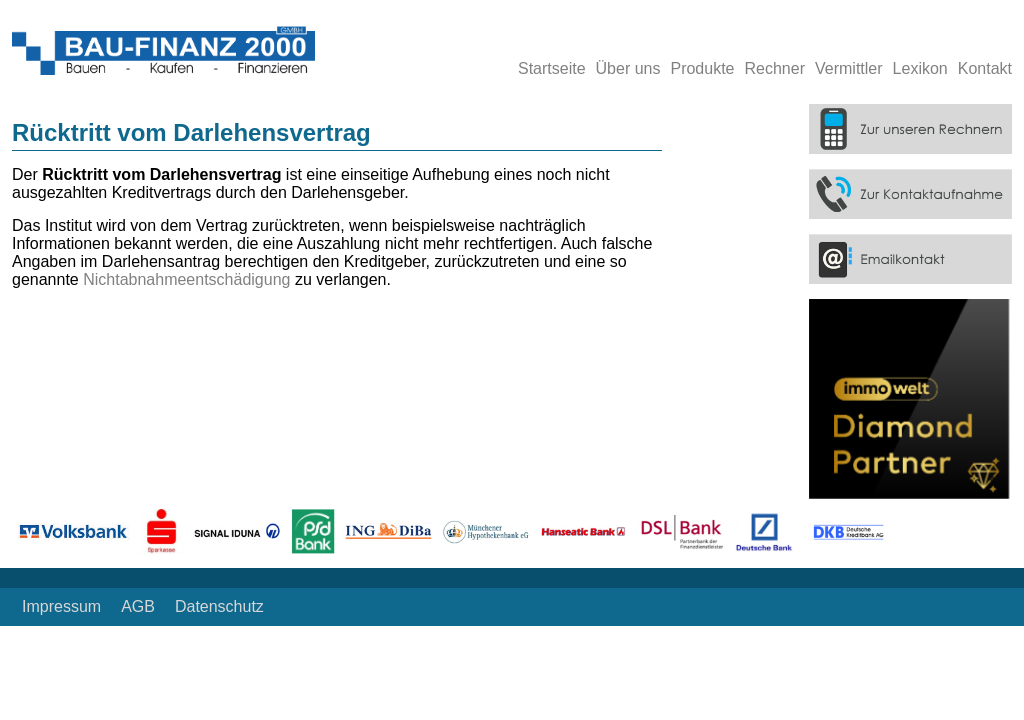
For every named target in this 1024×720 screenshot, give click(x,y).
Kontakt (985, 68)
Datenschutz (219, 606)
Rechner (775, 68)
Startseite (552, 68)
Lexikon (920, 68)
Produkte (702, 68)
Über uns (628, 68)
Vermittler (849, 68)
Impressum (61, 606)
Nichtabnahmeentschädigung (189, 279)
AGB (138, 606)
